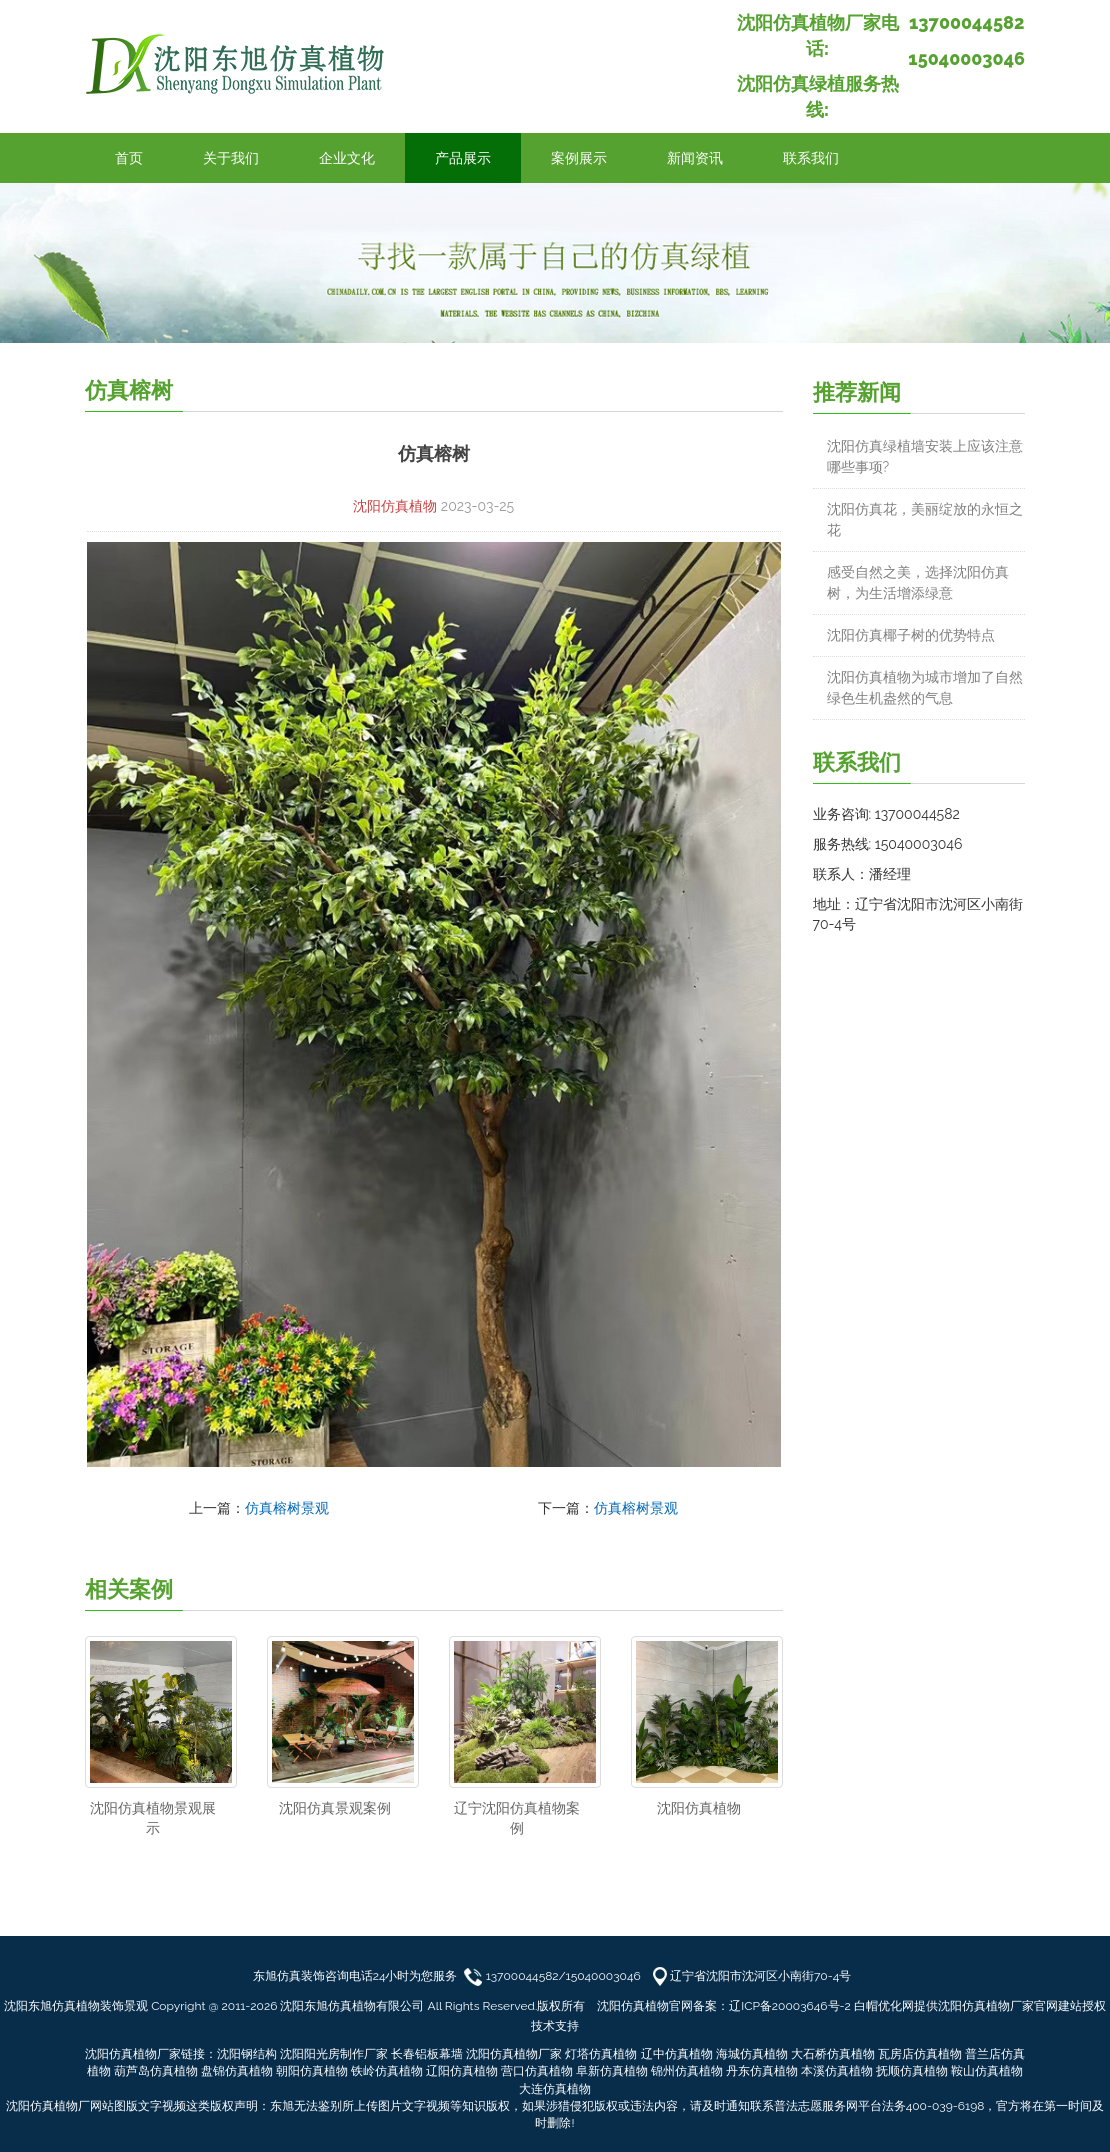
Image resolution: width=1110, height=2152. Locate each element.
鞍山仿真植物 (987, 2071)
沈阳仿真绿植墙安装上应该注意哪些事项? (925, 456)
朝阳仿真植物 (312, 2071)
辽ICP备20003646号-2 (790, 2006)
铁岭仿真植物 (387, 2071)
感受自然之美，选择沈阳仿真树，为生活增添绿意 (918, 582)
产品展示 (463, 158)
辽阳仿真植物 (462, 2071)
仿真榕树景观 (287, 1508)
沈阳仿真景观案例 (335, 1808)
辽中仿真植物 (677, 2054)
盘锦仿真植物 (237, 2071)
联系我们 (811, 158)
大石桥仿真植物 (833, 2054)
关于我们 (231, 158)
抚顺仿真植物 (912, 2071)
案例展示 (579, 158)
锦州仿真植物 (687, 2071)
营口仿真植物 (537, 2071)
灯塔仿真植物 (601, 2054)
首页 (129, 158)
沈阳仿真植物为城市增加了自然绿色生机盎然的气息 (925, 687)
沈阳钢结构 (247, 2054)
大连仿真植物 (555, 2089)
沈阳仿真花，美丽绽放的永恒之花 (925, 519)
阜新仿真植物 (612, 2071)
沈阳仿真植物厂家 (514, 2054)
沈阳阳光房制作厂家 (334, 2054)
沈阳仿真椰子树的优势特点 (911, 635)
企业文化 (347, 158)
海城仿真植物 (752, 2054)
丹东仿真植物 (762, 2071)
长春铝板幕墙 (427, 2054)
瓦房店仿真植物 (920, 2054)
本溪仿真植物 (837, 2071)
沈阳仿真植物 (395, 506)
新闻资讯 (695, 158)
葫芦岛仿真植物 (156, 2071)
